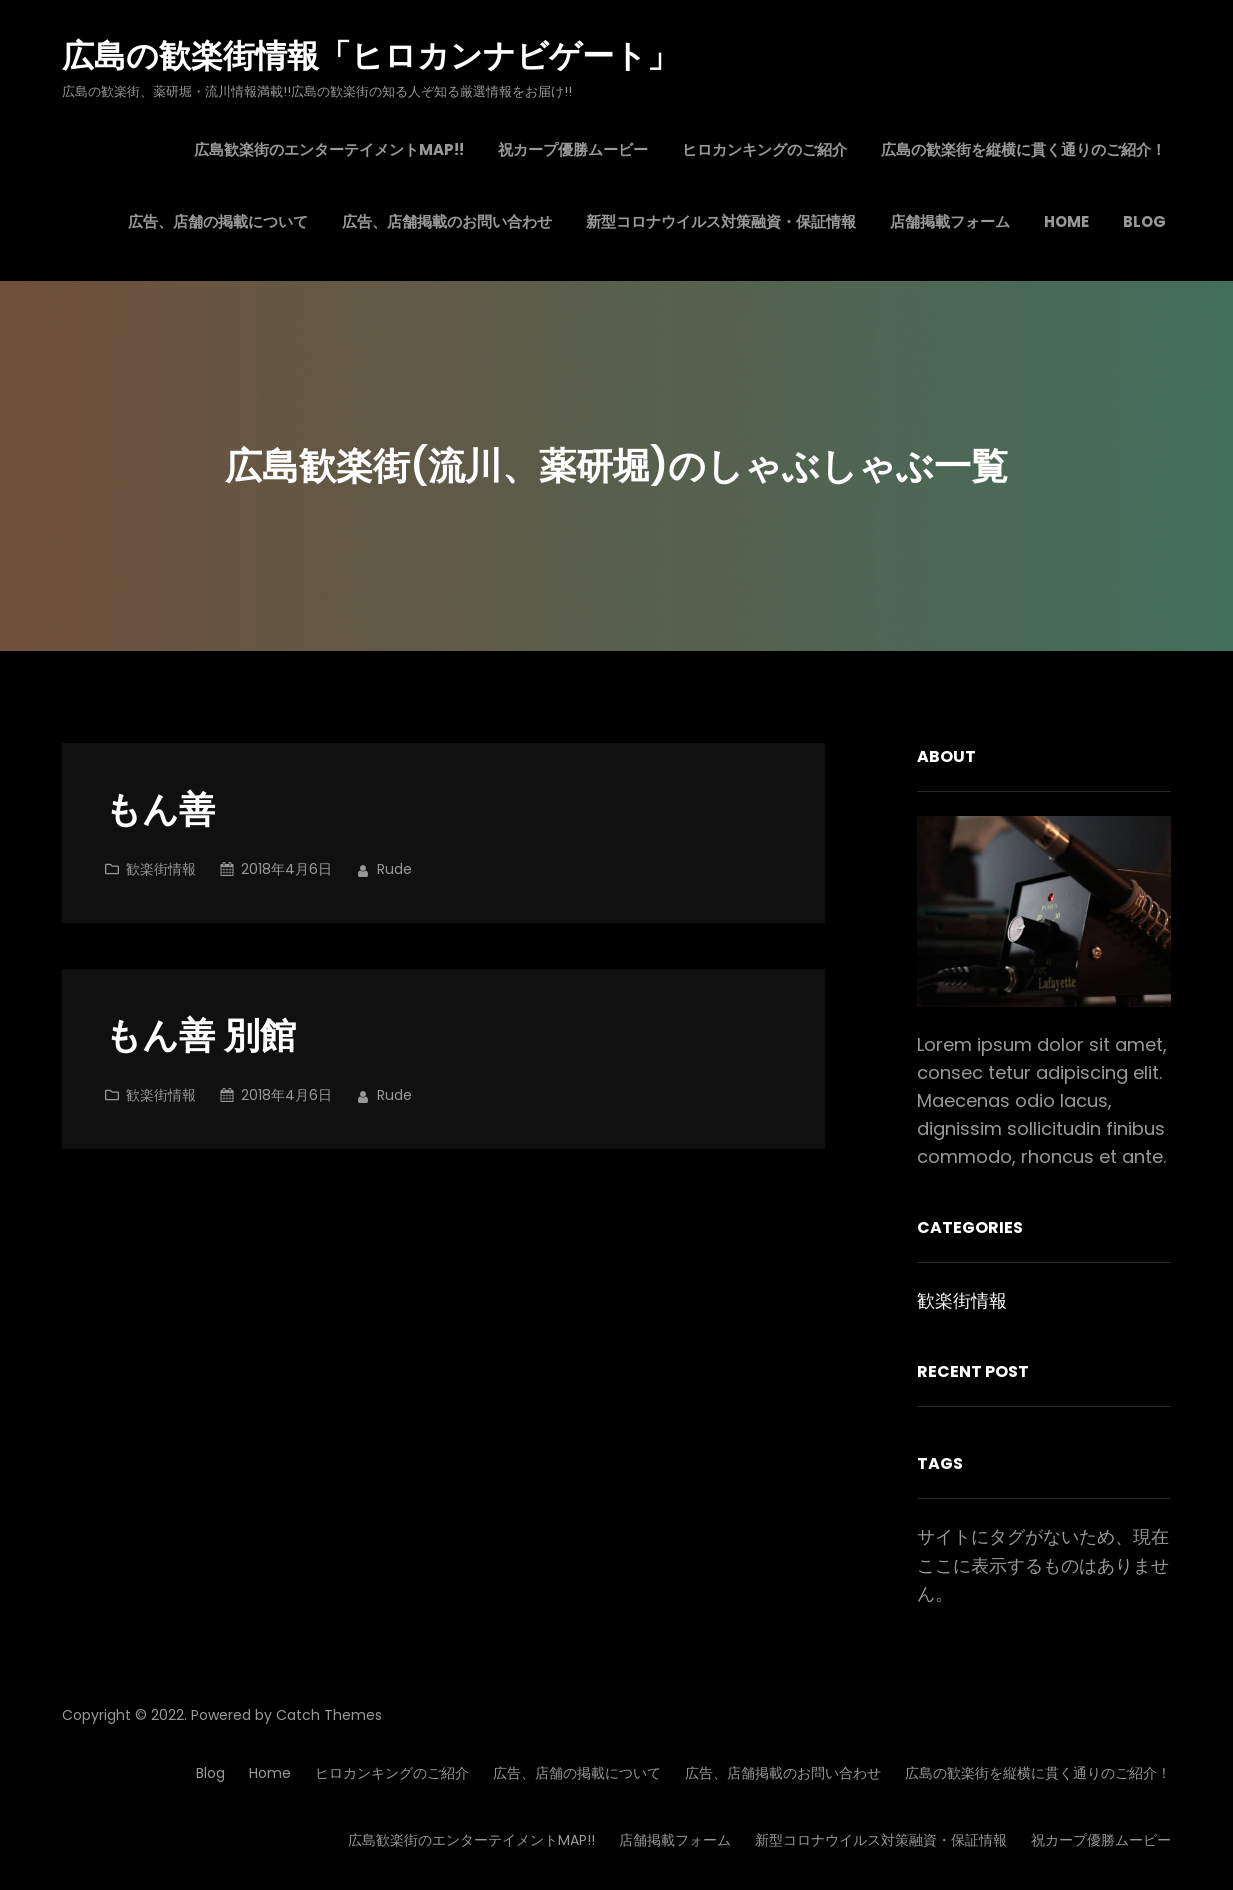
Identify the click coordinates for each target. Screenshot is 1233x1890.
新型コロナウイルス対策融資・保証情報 (881, 1840)
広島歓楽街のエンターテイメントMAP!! (471, 1840)
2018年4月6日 (286, 869)
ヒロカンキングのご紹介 (392, 1773)
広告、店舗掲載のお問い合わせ (783, 1773)
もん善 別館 (200, 1036)
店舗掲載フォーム (675, 1840)
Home (270, 1773)
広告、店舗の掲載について (577, 1773)
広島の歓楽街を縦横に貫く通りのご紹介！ (1038, 1773)
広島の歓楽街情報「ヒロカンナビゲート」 (370, 55)
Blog (210, 1773)
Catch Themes (329, 1715)
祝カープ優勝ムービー (1101, 1840)
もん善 (160, 810)
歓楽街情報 (161, 869)
